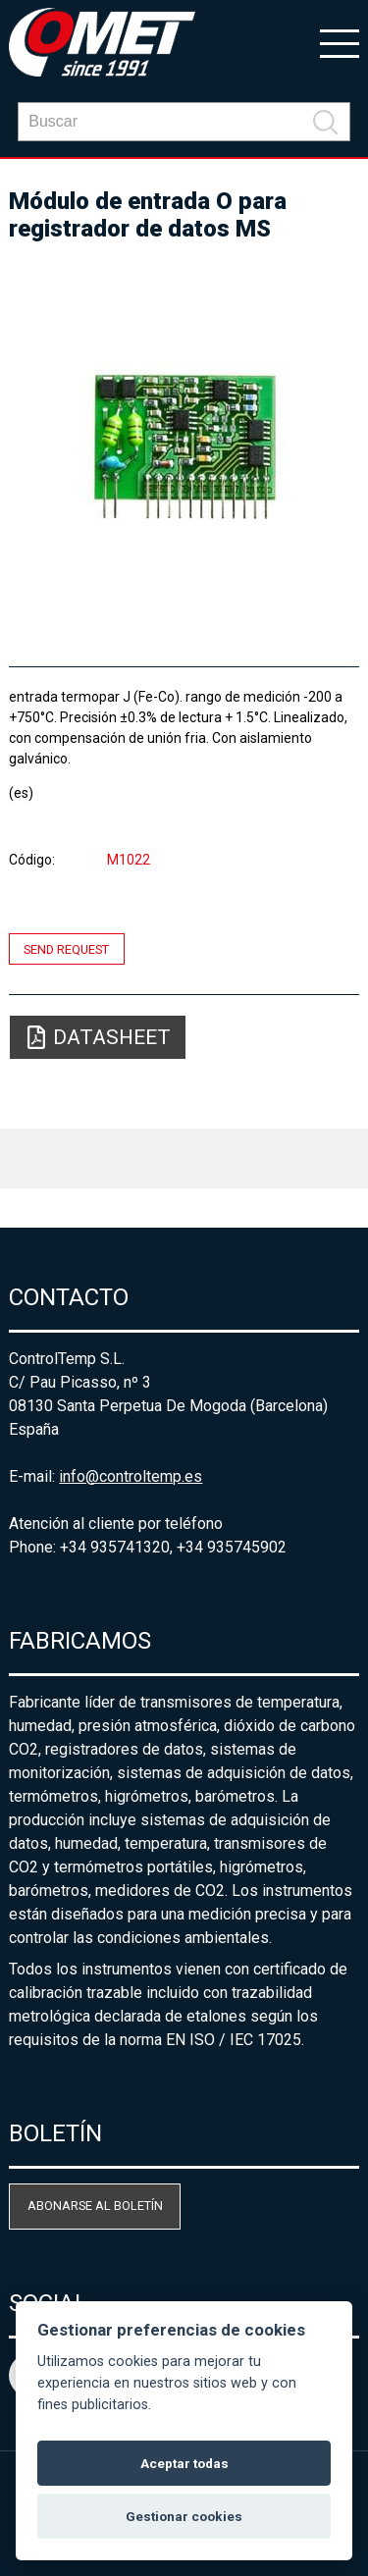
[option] (183, 445)
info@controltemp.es (130, 1476)
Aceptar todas (184, 2463)
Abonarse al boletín (95, 2205)
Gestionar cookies (184, 2516)
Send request (66, 948)
